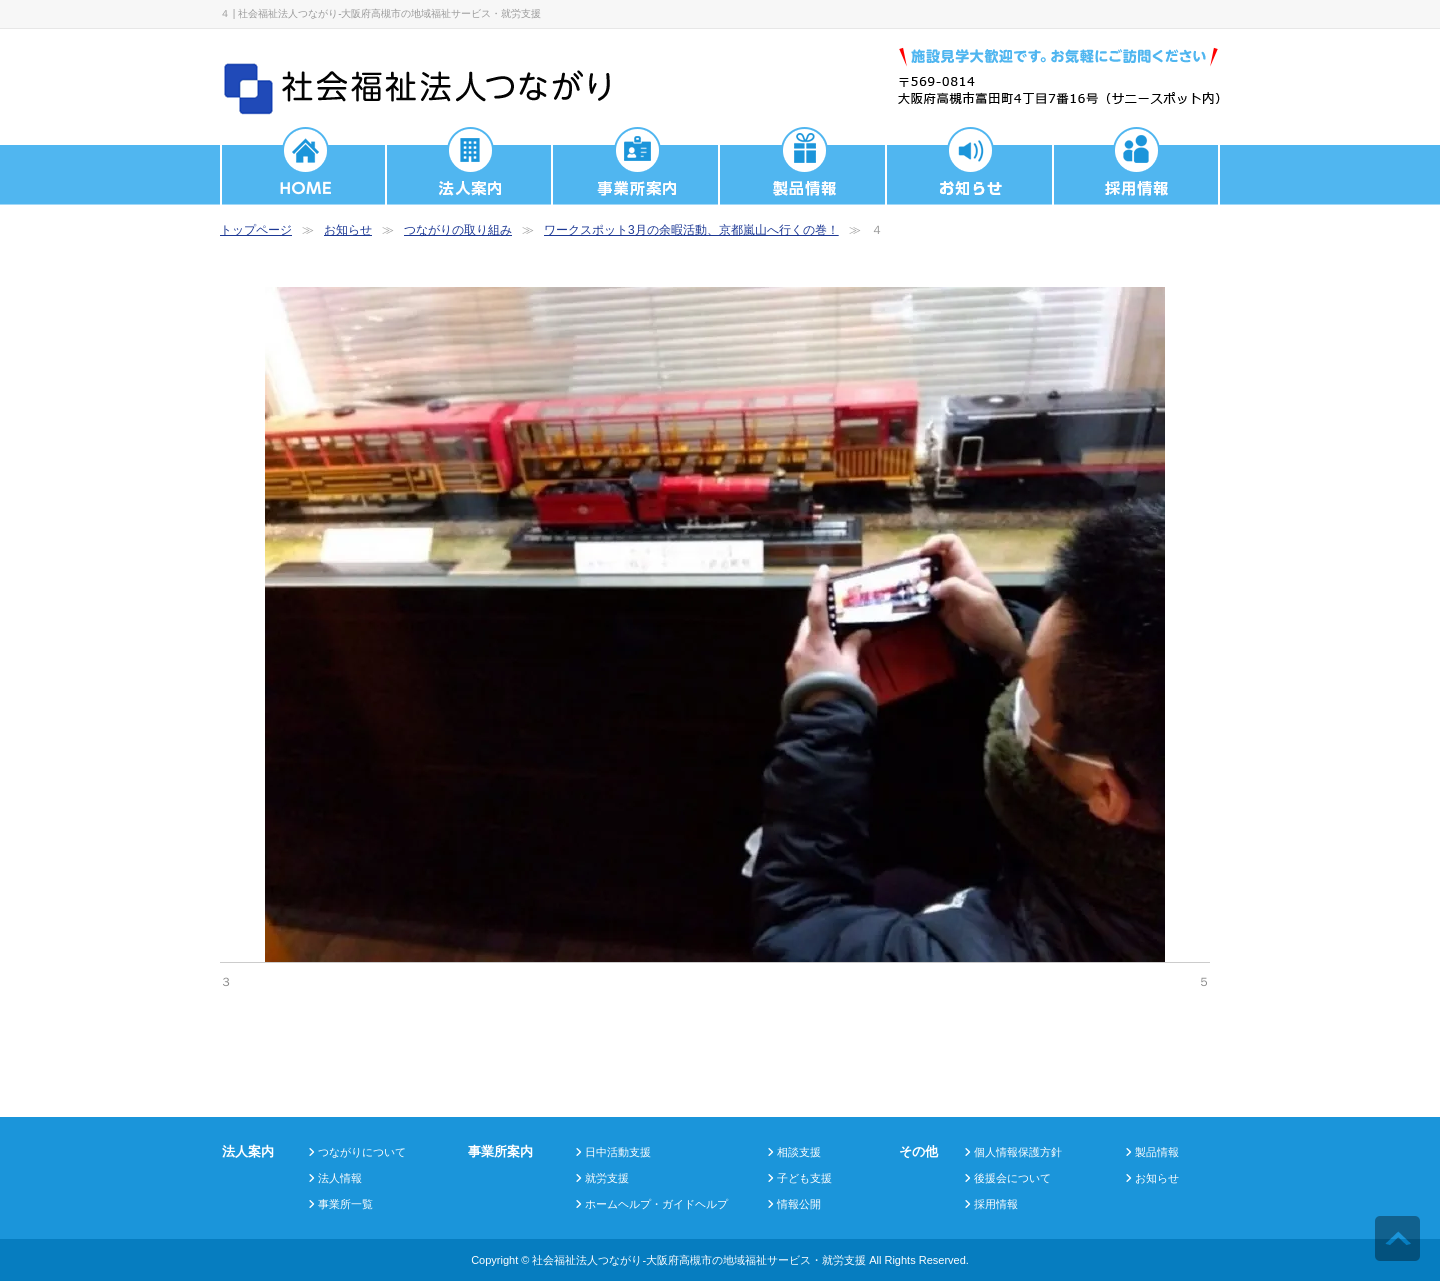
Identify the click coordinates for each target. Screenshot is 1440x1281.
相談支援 (799, 1152)
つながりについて (362, 1152)
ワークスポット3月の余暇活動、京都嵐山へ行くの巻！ (691, 230)
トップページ (256, 230)
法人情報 (340, 1178)
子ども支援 (804, 1178)
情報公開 (799, 1204)
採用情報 (996, 1204)
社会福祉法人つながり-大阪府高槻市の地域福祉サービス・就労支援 (699, 1260)
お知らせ (348, 230)
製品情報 (1157, 1152)
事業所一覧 (345, 1204)
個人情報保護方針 (1018, 1152)
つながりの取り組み (458, 230)
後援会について (1012, 1178)
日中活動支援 (618, 1152)
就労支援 (607, 1178)
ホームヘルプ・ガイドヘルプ (656, 1204)
